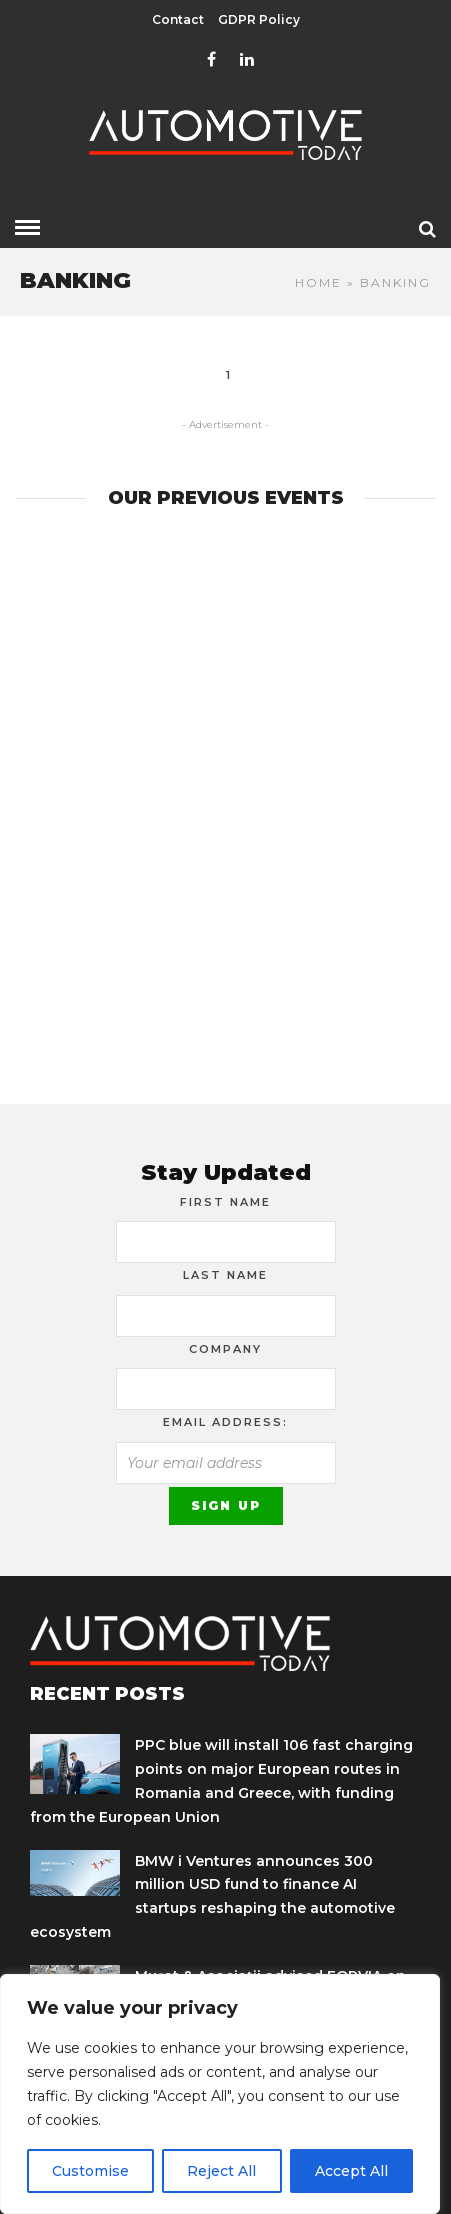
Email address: (225, 1422)
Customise (90, 2171)
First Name (225, 1202)
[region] (220, 2094)
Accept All (351, 2171)
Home (318, 282)
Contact (178, 19)
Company (225, 1349)
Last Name (225, 1275)
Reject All (221, 2171)
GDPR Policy (259, 19)
